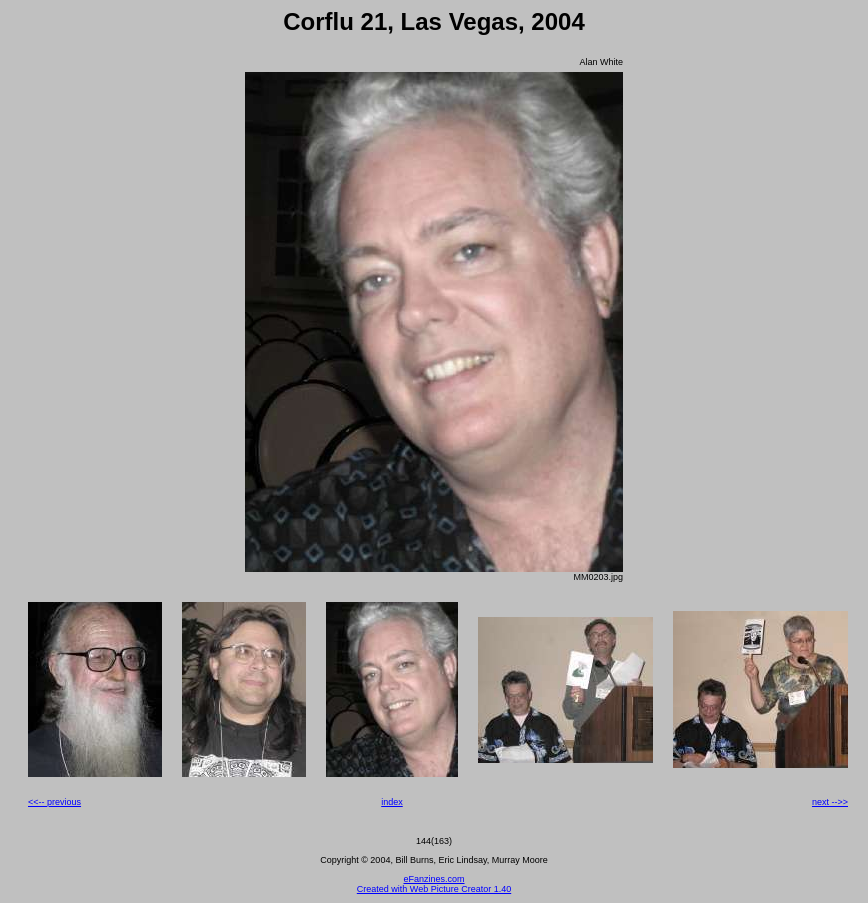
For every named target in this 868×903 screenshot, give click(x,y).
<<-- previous (54, 802)
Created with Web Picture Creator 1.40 (434, 889)
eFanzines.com (433, 879)
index (392, 802)
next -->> (830, 802)
